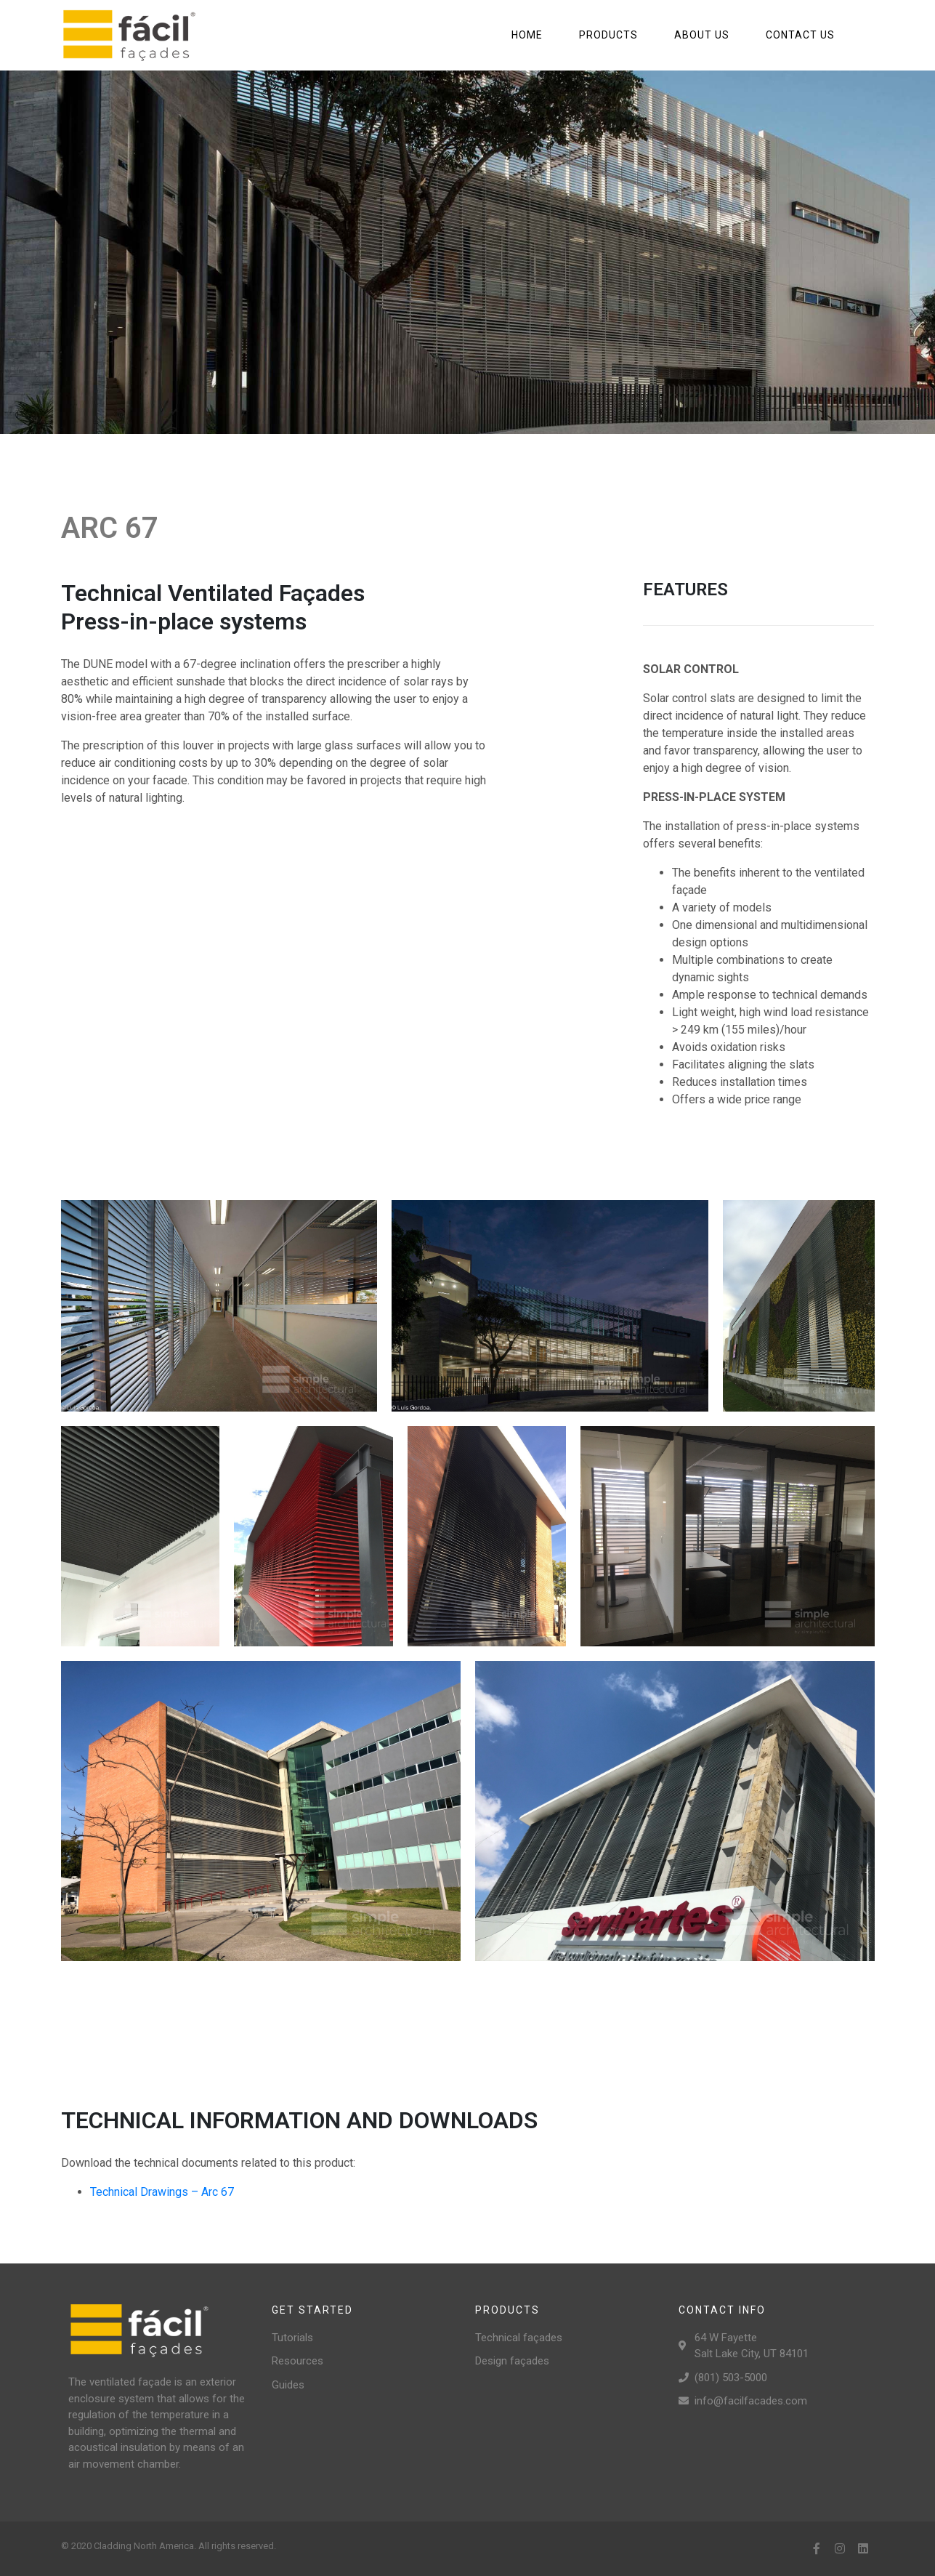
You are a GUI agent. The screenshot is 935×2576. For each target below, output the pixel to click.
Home (527, 35)
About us (701, 35)
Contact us (800, 35)
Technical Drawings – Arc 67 (162, 2192)
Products (608, 35)
